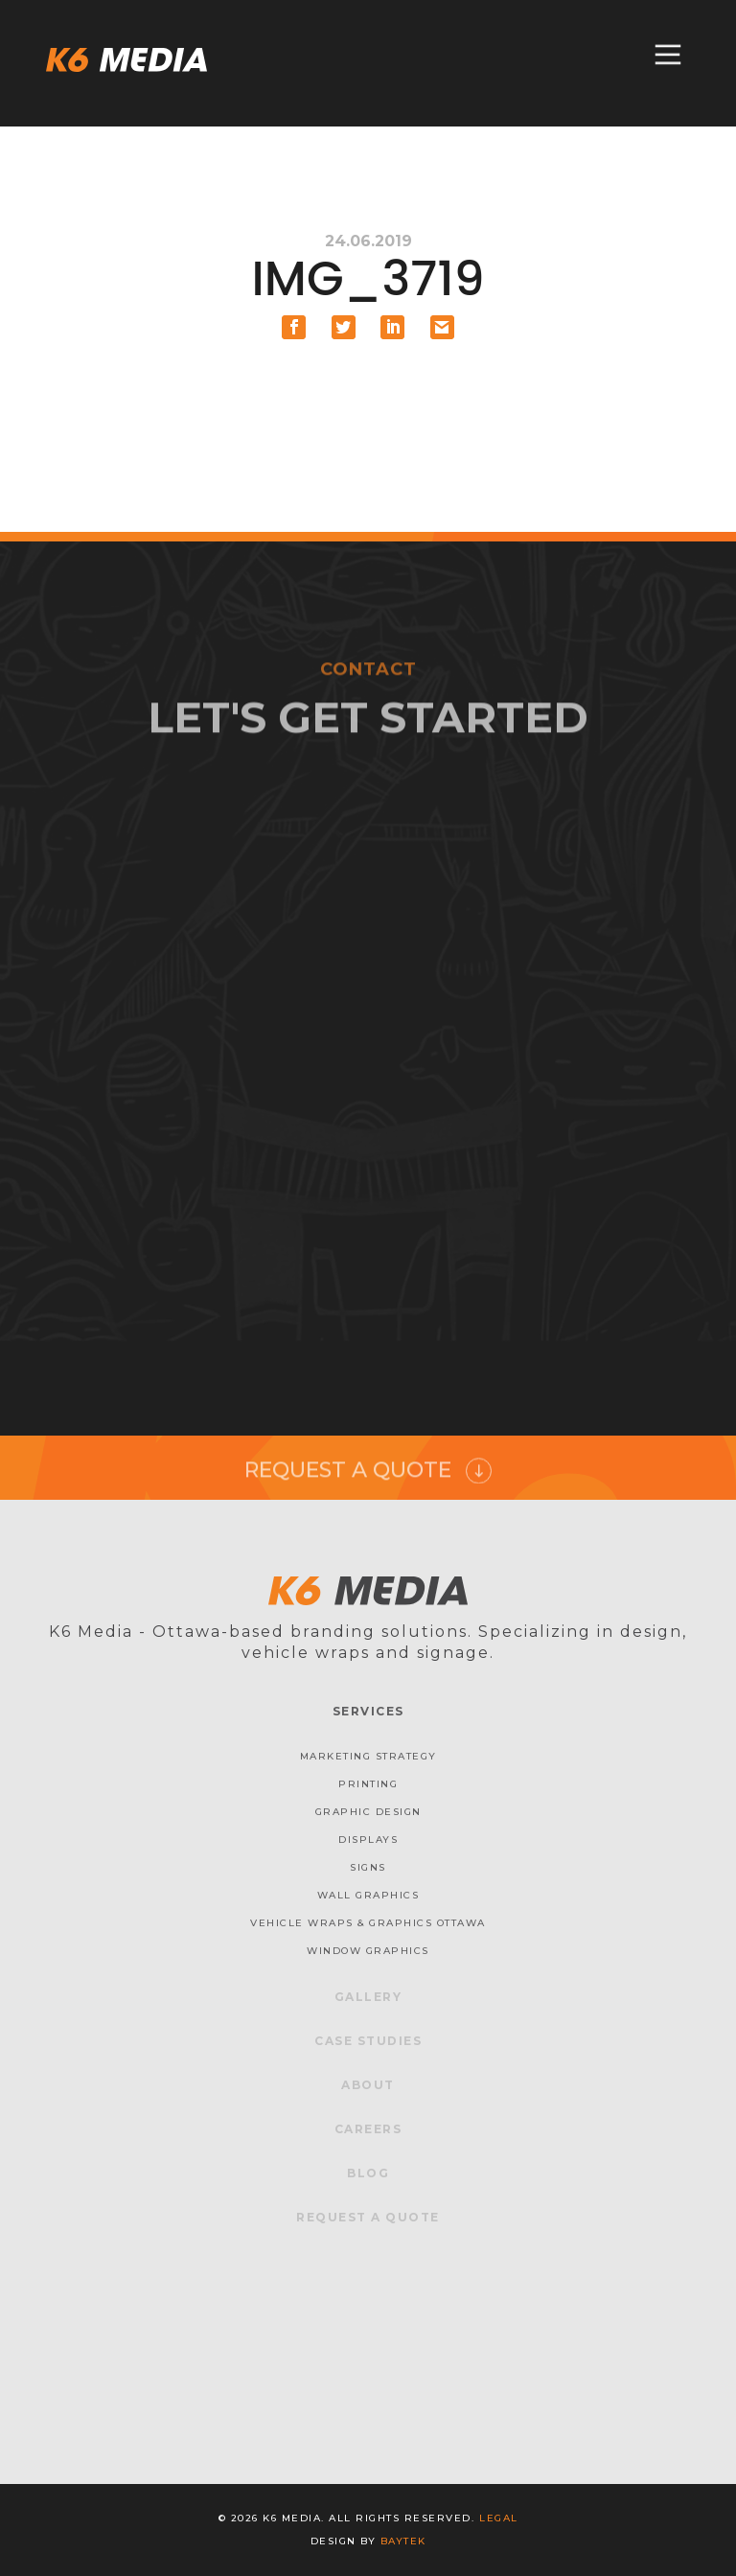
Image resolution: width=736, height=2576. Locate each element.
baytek (403, 2541)
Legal (498, 2518)
